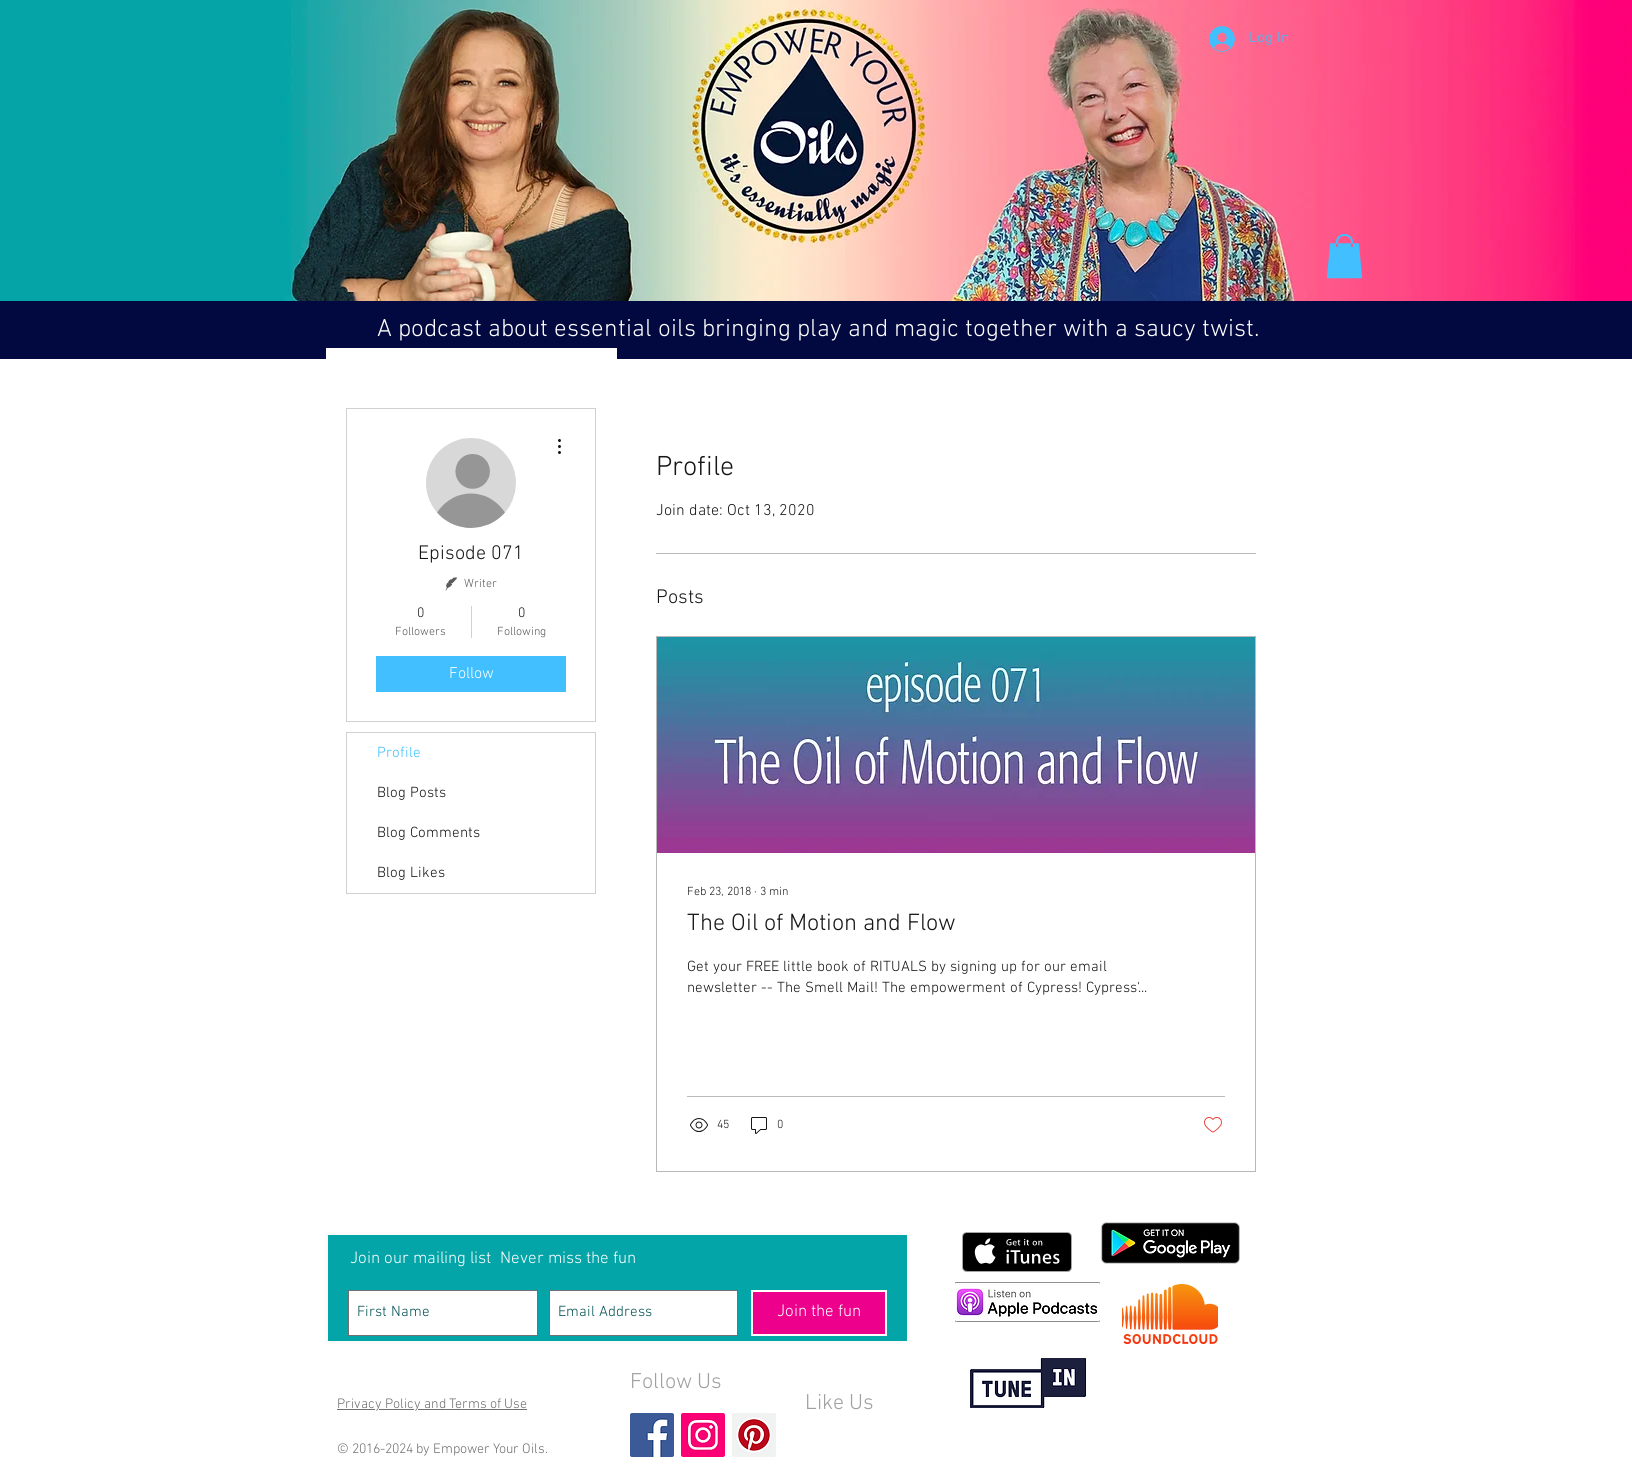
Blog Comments (428, 833)
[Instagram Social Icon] (703, 1435)
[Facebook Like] (843, 1437)
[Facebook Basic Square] (652, 1435)
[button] (1344, 256)
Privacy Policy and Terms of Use (432, 1404)
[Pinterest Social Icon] (754, 1435)
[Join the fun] (819, 1313)
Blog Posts (411, 793)
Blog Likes (411, 873)
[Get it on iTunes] (1017, 1252)
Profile (399, 753)
